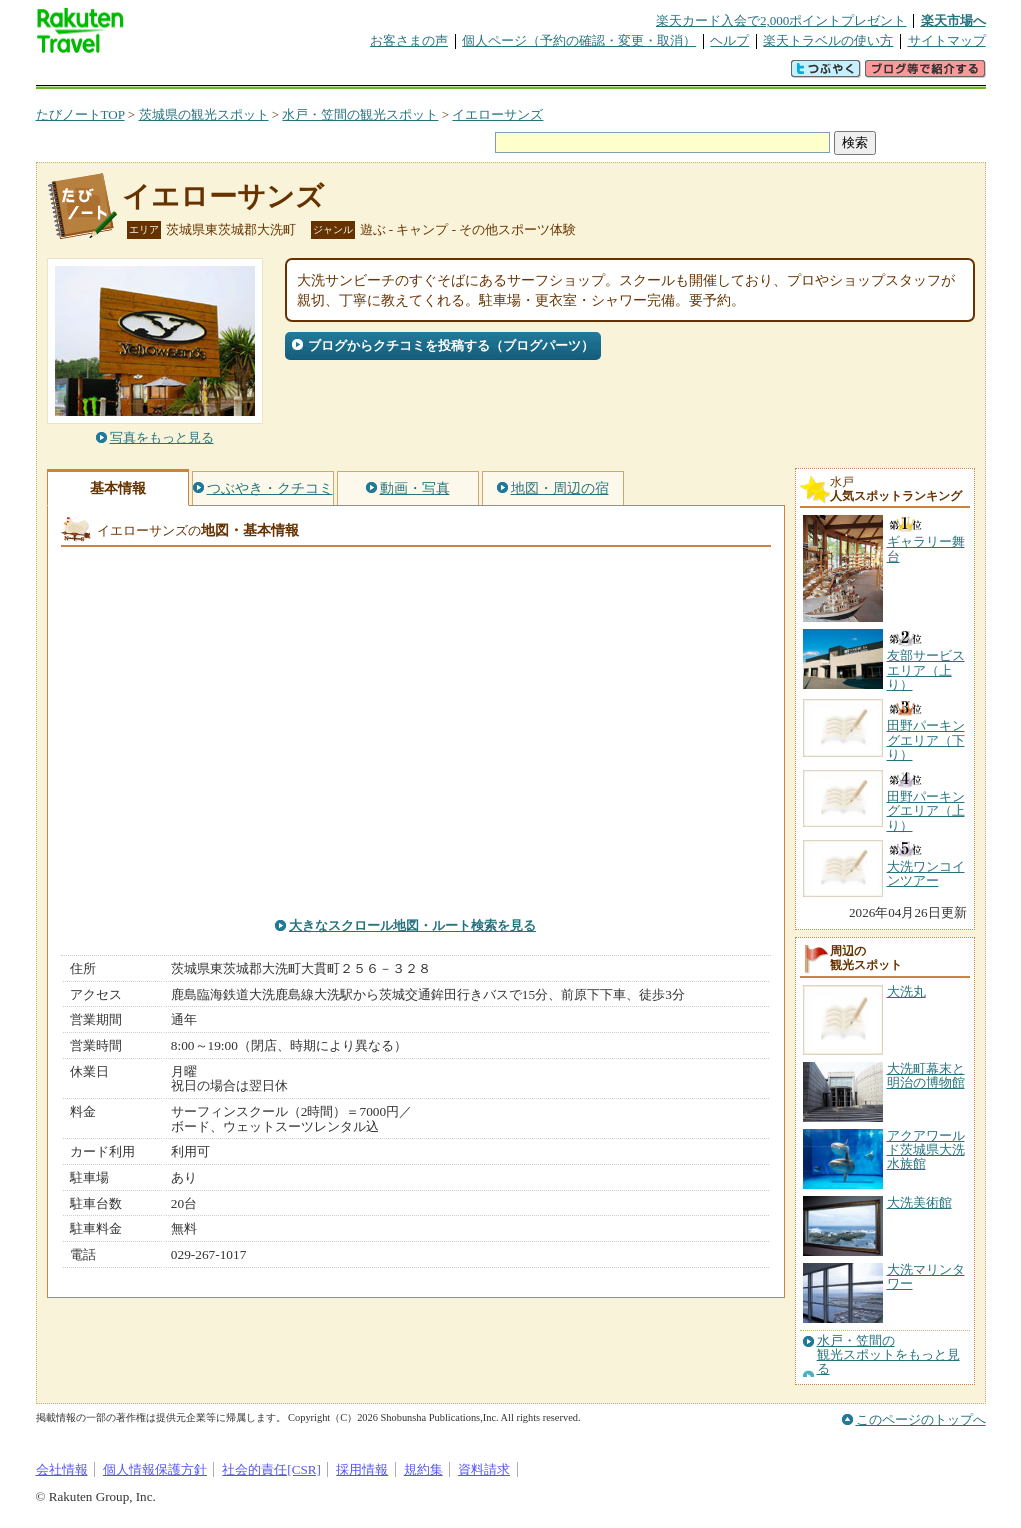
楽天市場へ (953, 20)
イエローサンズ (497, 114)
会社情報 (62, 1469)
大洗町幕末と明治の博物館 (926, 1075)
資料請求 (484, 1469)
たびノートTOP (80, 114)
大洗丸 (906, 991)
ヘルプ (729, 40)
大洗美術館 (919, 1202)
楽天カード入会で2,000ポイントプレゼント (781, 20)
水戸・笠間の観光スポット (360, 114)
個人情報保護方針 (155, 1469)
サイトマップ (947, 40)
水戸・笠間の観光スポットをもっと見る (888, 1355)
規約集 (423, 1469)
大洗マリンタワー (926, 1276)
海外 (188, 74)
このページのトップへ (921, 1419)
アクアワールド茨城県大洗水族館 (926, 1150)
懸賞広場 (270, 74)
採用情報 (362, 1469)
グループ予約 (434, 74)
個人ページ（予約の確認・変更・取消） (579, 40)
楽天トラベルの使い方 (828, 40)
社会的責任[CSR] (271, 1469)
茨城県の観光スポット (204, 114)
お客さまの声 (409, 40)
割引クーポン (352, 74)
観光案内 (516, 74)
